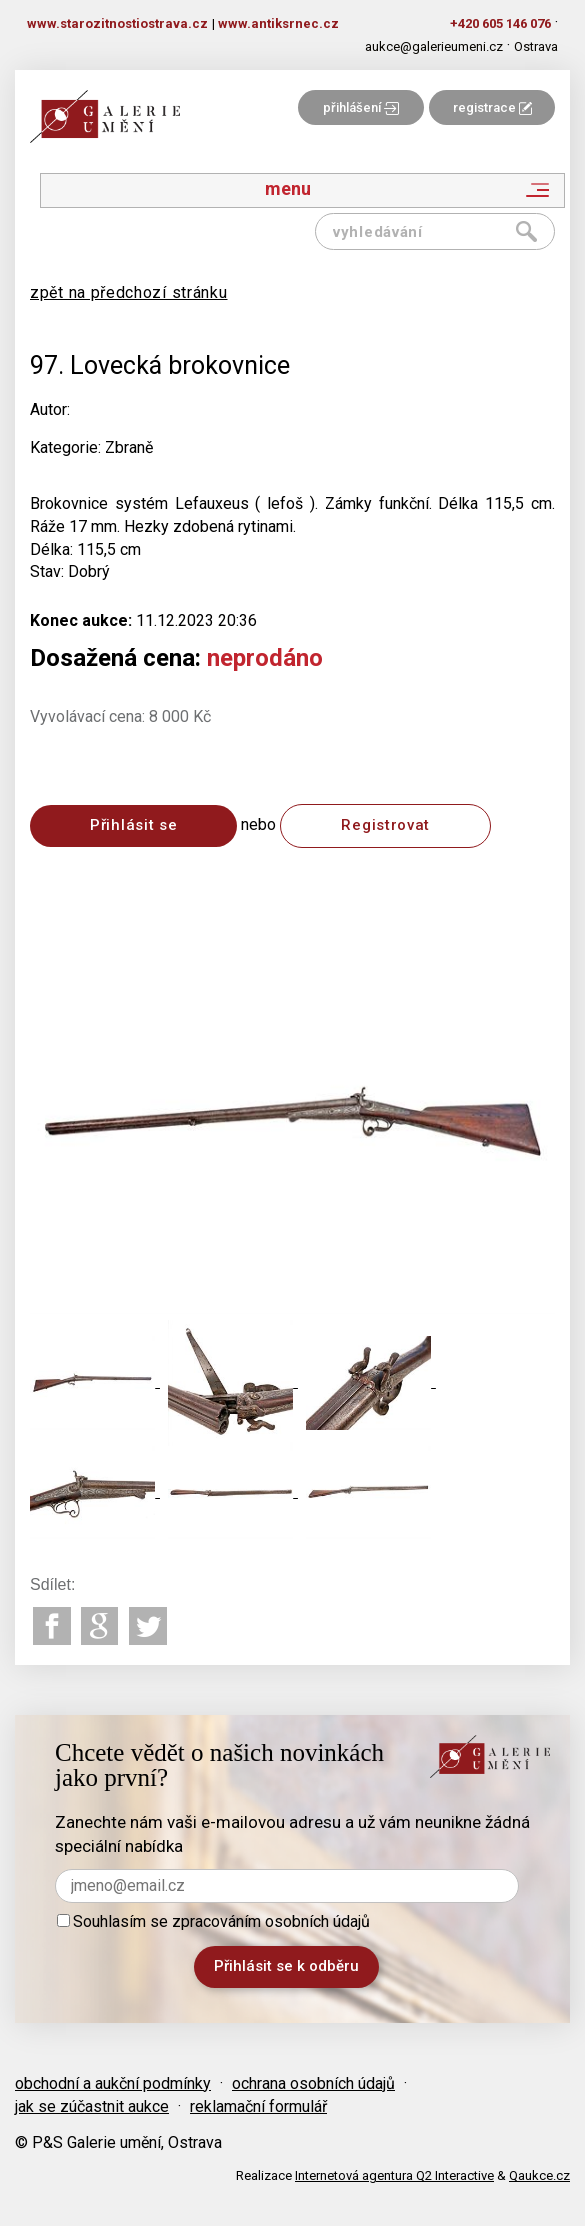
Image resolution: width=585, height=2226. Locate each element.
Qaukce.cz (539, 2175)
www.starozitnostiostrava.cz (117, 23)
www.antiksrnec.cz (278, 23)
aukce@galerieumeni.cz (434, 46)
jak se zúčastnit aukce (92, 2106)
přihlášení (361, 107)
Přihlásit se (133, 825)
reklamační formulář (258, 2106)
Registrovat (385, 825)
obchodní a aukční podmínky (113, 2083)
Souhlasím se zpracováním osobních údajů (213, 1921)
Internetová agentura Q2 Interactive (394, 2175)
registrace (492, 107)
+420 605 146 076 (500, 23)
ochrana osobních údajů (313, 2083)
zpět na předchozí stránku (129, 292)
